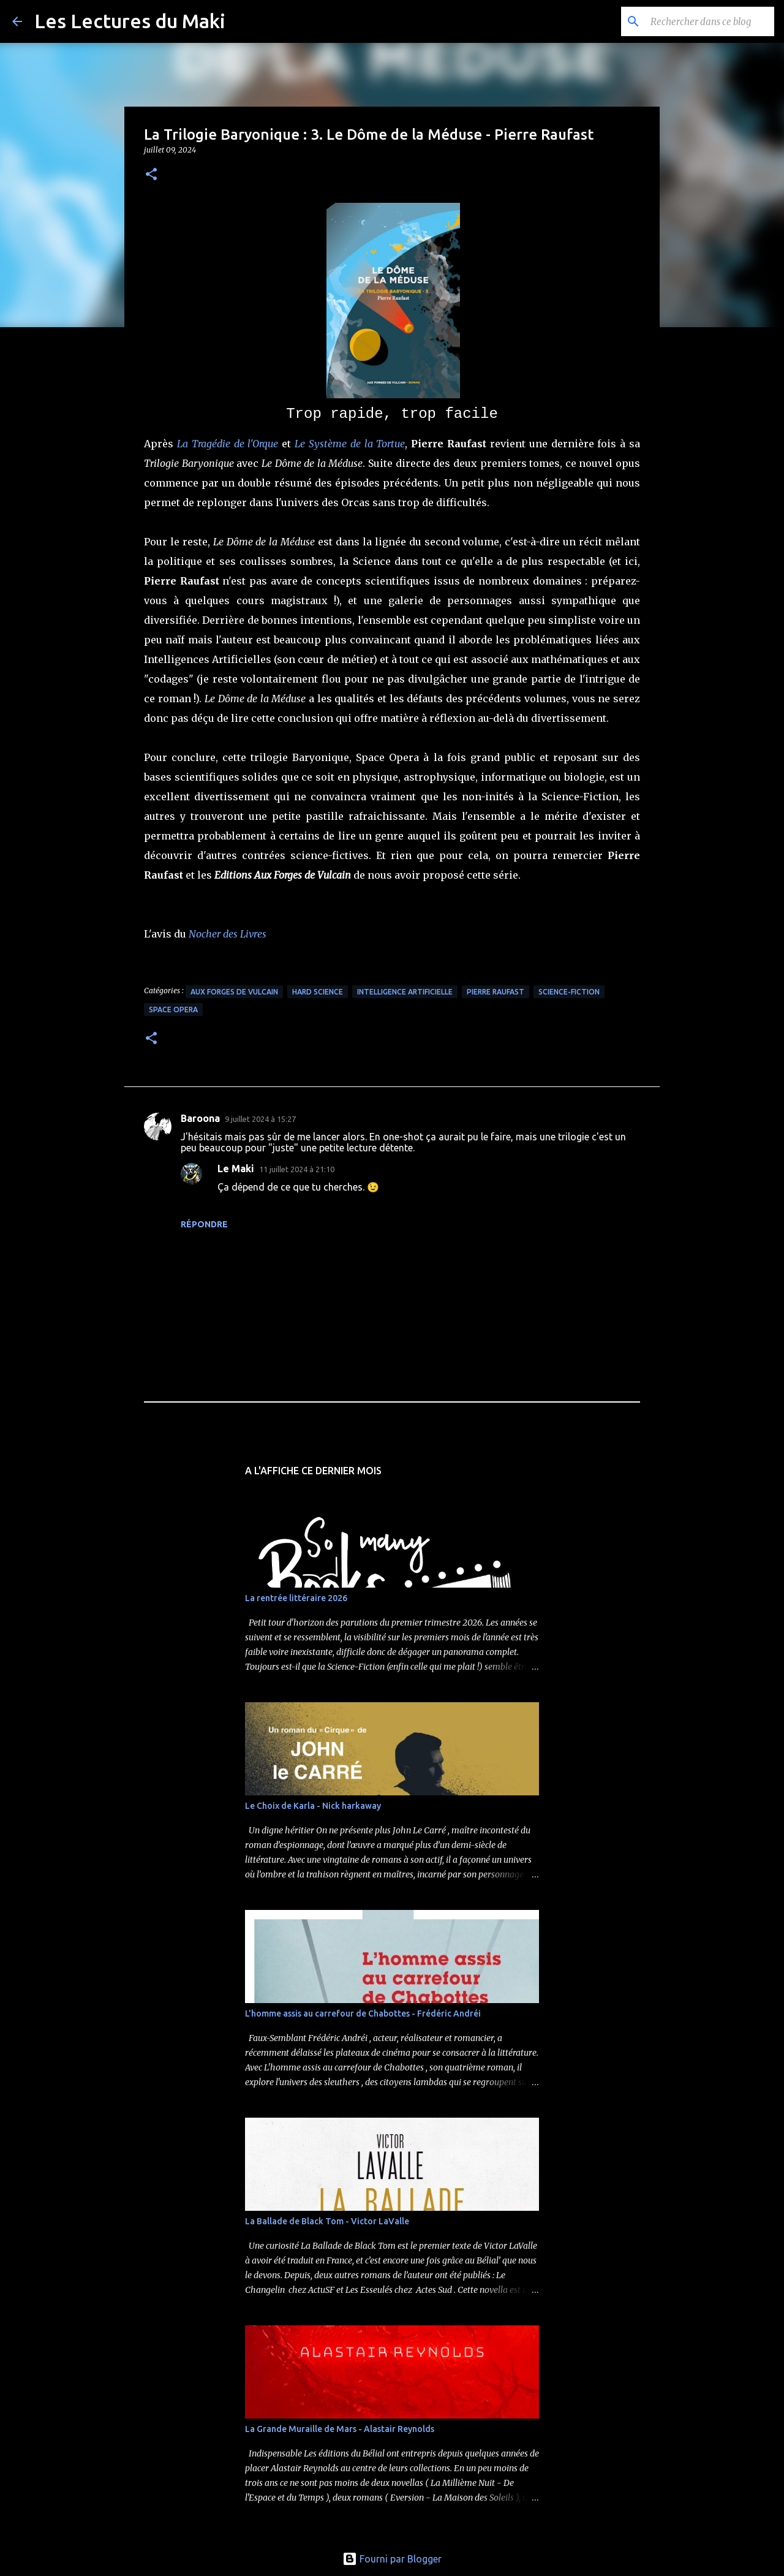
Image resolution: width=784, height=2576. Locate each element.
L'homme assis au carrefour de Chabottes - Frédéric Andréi (363, 2013)
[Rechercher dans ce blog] (710, 21)
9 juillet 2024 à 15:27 (260, 1119)
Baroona (200, 1118)
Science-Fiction (569, 992)
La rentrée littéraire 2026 (296, 1598)
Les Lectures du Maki (129, 21)
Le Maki (235, 1168)
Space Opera (173, 1009)
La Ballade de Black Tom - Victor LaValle (327, 2221)
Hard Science (317, 992)
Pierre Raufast (495, 992)
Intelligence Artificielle (405, 992)
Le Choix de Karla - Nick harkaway (313, 1806)
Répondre (204, 1224)
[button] (151, 175)
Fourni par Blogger (392, 2558)
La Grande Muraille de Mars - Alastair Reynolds (339, 2429)
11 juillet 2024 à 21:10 (296, 1169)
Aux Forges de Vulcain (234, 992)
